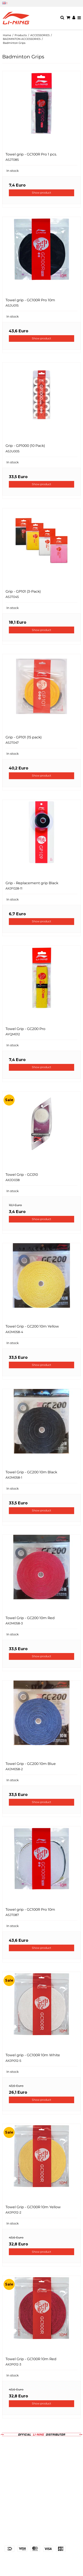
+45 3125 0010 (13, 2480)
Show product (41, 192)
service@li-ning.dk (17, 2485)
